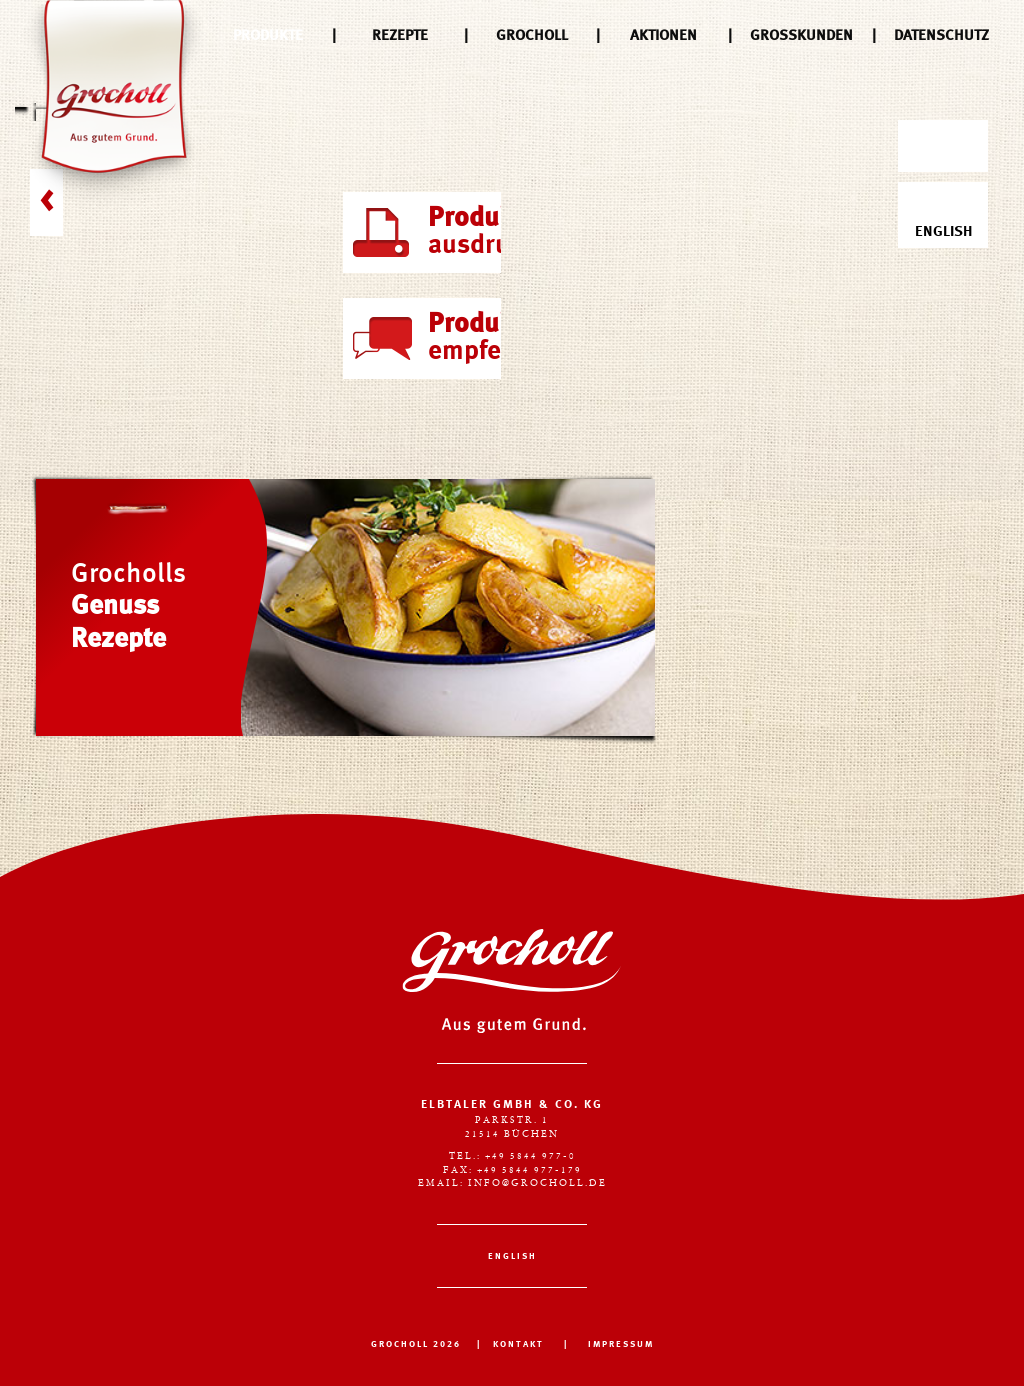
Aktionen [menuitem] (663, 36)
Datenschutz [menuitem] (941, 36)
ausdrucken (504, 232)
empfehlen (491, 338)
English (943, 216)
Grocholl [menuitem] (532, 36)
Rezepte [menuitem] (400, 36)
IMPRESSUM (621, 1344)
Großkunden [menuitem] (801, 36)
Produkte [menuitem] (268, 36)
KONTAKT (518, 1344)
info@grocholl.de (537, 1183)
